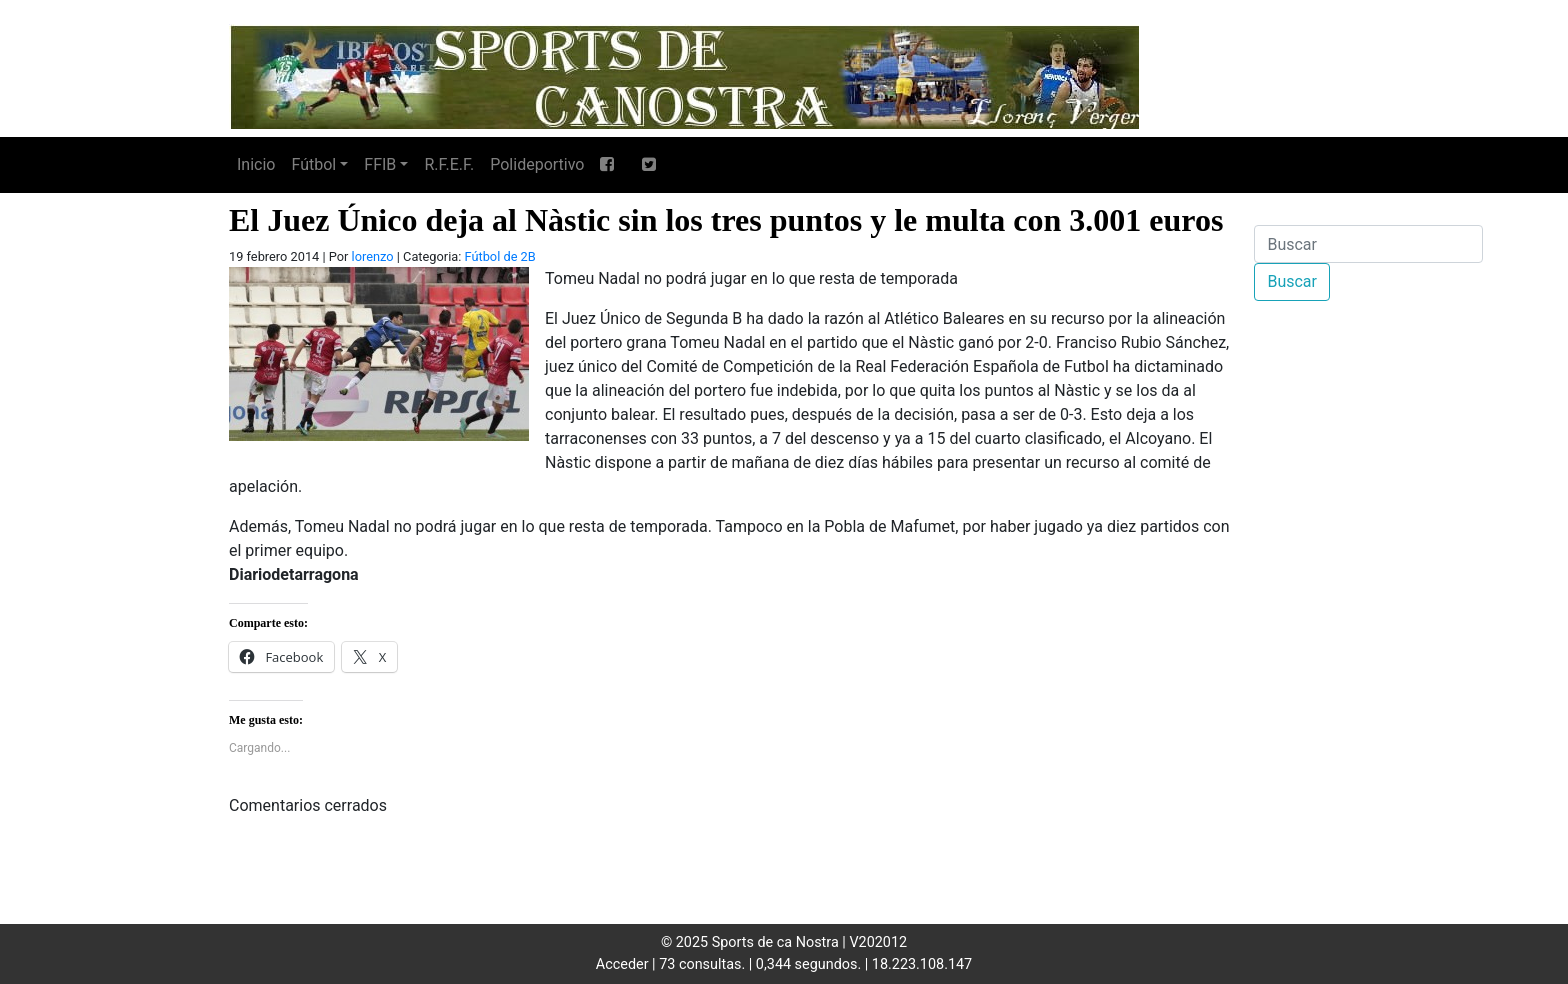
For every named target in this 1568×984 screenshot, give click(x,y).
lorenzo (373, 256)
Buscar (1292, 281)
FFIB (380, 164)
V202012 (878, 942)
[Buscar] (1368, 244)
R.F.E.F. (449, 164)
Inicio (256, 164)
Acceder (622, 964)
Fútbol (313, 164)
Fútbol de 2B (500, 256)
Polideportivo (537, 164)
